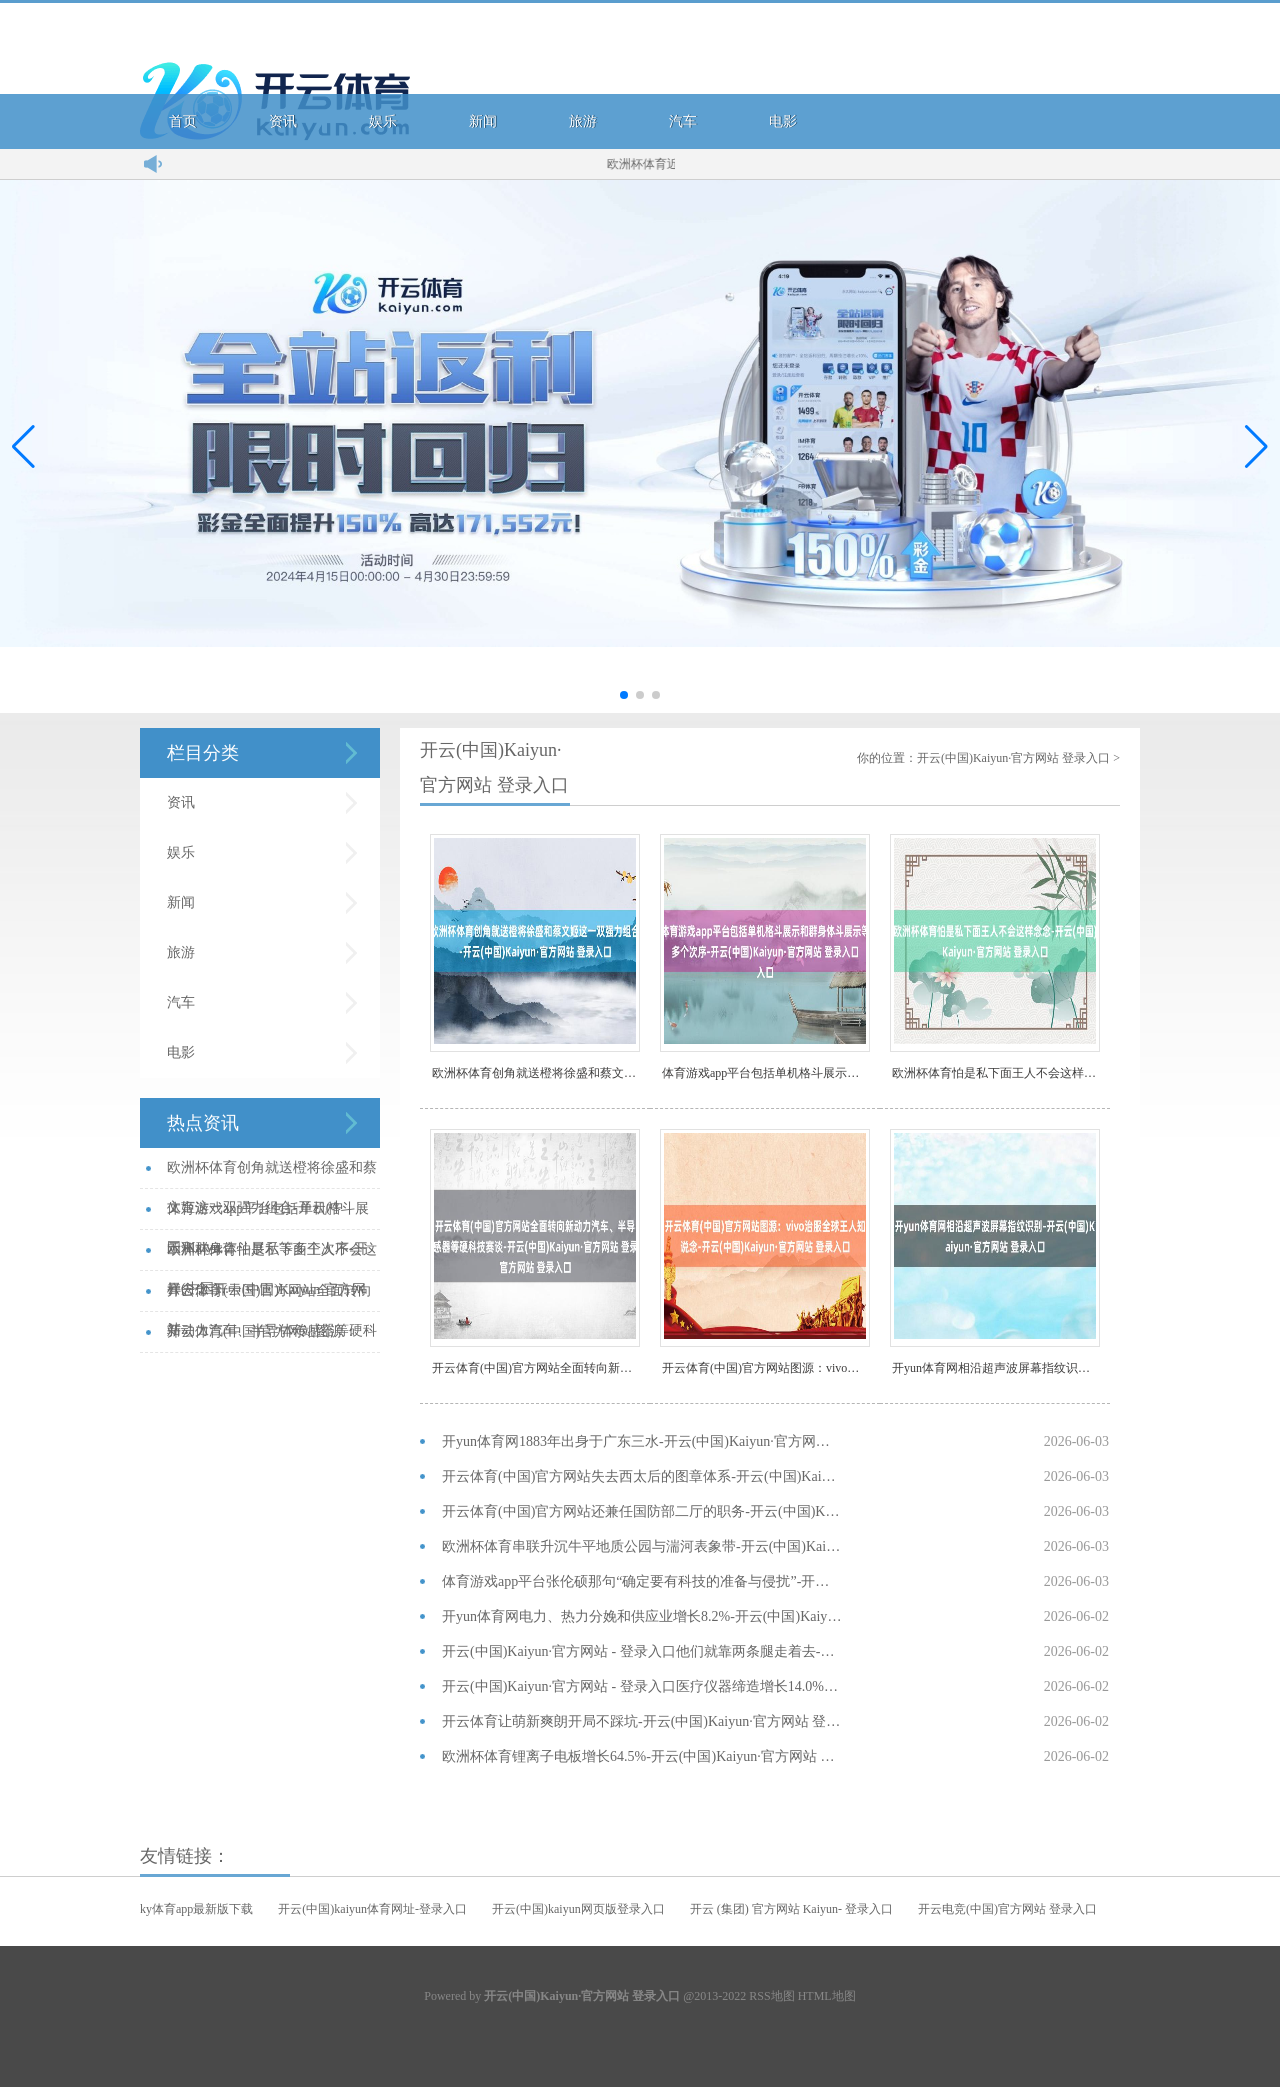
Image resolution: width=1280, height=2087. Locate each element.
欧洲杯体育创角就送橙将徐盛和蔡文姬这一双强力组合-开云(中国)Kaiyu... (272, 1174)
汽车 (683, 121)
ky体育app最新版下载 (196, 1909)
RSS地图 (771, 1996)
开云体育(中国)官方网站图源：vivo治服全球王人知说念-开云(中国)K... (268, 1338)
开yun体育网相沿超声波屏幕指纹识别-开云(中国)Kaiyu (996, 1368)
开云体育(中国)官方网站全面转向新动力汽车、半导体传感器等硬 (536, 1368)
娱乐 (383, 121)
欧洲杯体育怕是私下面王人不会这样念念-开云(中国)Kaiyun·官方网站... (272, 1256)
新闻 (483, 121)
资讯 (283, 121)
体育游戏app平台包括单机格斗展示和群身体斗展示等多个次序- (766, 1073)
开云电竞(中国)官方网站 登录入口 (1007, 1909)
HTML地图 (827, 1996)
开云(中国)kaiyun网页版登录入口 (578, 1909)
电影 (783, 121)
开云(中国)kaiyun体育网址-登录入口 (372, 1909)
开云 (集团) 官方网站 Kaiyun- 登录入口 (791, 1909)
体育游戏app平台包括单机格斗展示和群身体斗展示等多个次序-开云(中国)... (268, 1215)
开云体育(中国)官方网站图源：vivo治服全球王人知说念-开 (766, 1368)
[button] (1256, 447)
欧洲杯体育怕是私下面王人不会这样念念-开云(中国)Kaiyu (996, 1073)
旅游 (583, 121)
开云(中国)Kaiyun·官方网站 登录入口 (1013, 758)
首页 (183, 121)
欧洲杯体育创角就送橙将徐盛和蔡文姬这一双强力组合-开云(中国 (536, 1073)
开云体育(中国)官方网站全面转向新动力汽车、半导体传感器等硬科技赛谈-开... (272, 1297)
